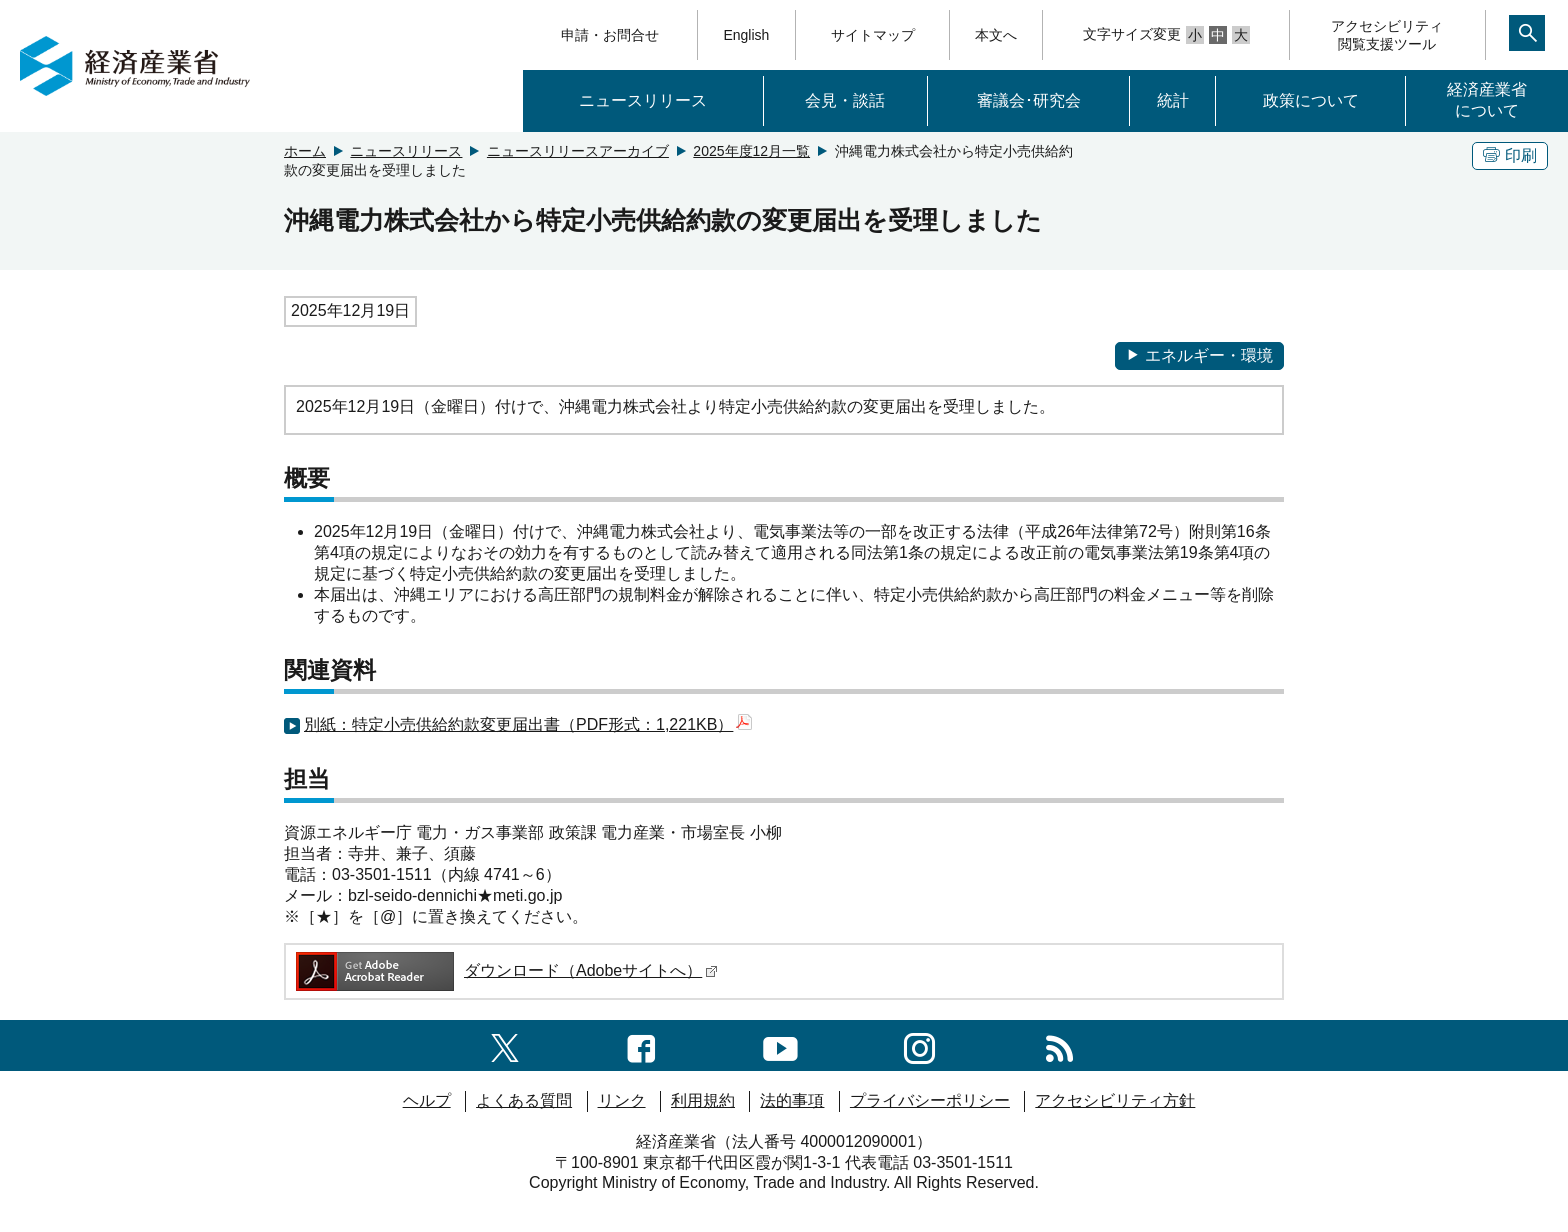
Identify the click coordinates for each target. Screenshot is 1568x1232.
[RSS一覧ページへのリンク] (1059, 1044)
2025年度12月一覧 (751, 151)
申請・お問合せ (610, 35)
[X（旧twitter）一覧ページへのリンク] (505, 1044)
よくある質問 (524, 1100)
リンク (622, 1100)
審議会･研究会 (1029, 100)
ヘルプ (427, 1100)
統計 (1173, 100)
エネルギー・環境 (1199, 355)
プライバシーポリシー (930, 1100)
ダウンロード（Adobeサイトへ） (505, 970)
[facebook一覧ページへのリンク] (641, 1044)
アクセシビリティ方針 (1115, 1100)
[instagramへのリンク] (919, 1044)
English (746, 35)
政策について (1311, 100)
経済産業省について (1487, 100)
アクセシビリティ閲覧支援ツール (1387, 35)
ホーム (305, 151)
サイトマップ (873, 35)
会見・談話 (845, 100)
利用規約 (703, 1100)
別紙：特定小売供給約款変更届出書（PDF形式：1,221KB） (528, 724)
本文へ (996, 35)
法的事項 (792, 1100)
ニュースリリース (643, 100)
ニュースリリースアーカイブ (578, 151)
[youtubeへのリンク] (780, 1044)
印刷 (1510, 155)
